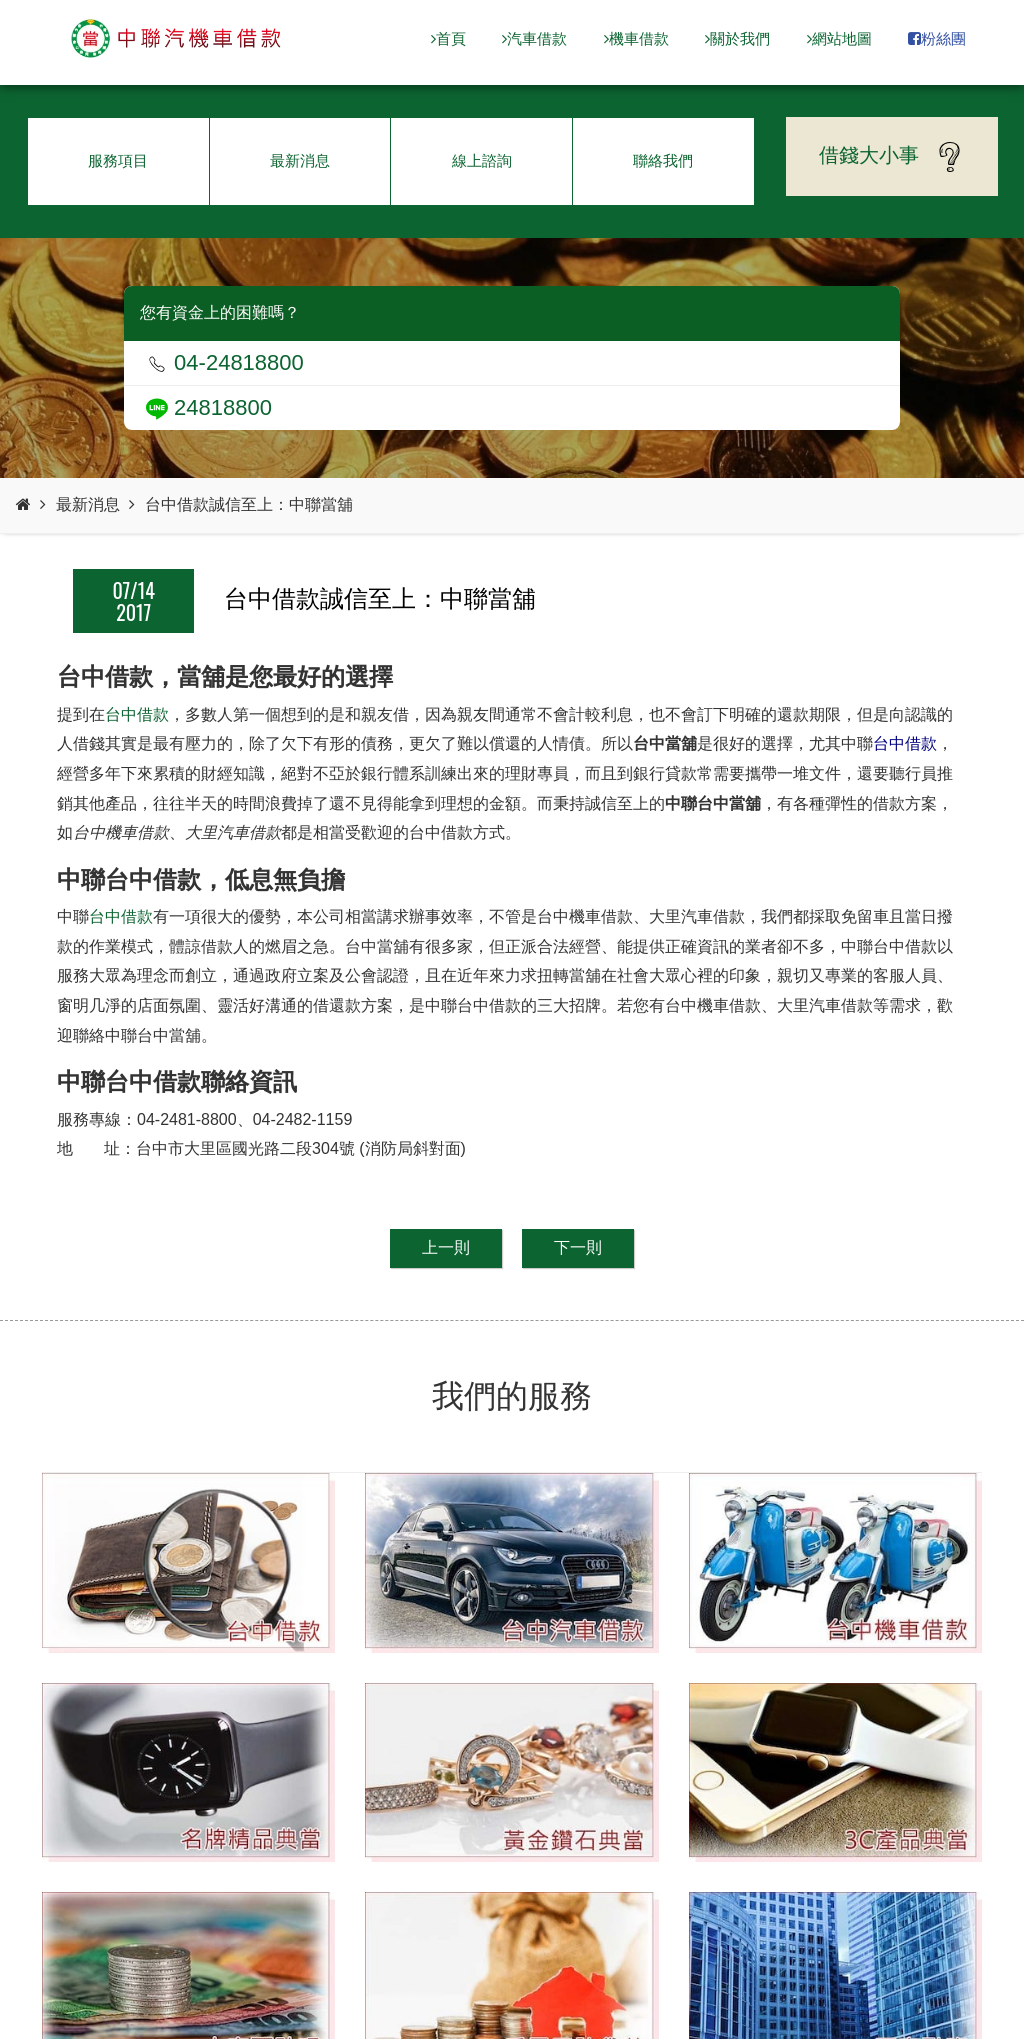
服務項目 (118, 160)
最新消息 (300, 160)
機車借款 (636, 38)
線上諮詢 (482, 160)
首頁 (448, 38)
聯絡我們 (663, 160)
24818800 (209, 407)
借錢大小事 (892, 157)
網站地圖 (839, 38)
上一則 (446, 1247)
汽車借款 (534, 38)
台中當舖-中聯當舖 (177, 39)
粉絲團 (937, 38)
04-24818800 (225, 362)
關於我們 (737, 38)
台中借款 (137, 714)
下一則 (578, 1247)
